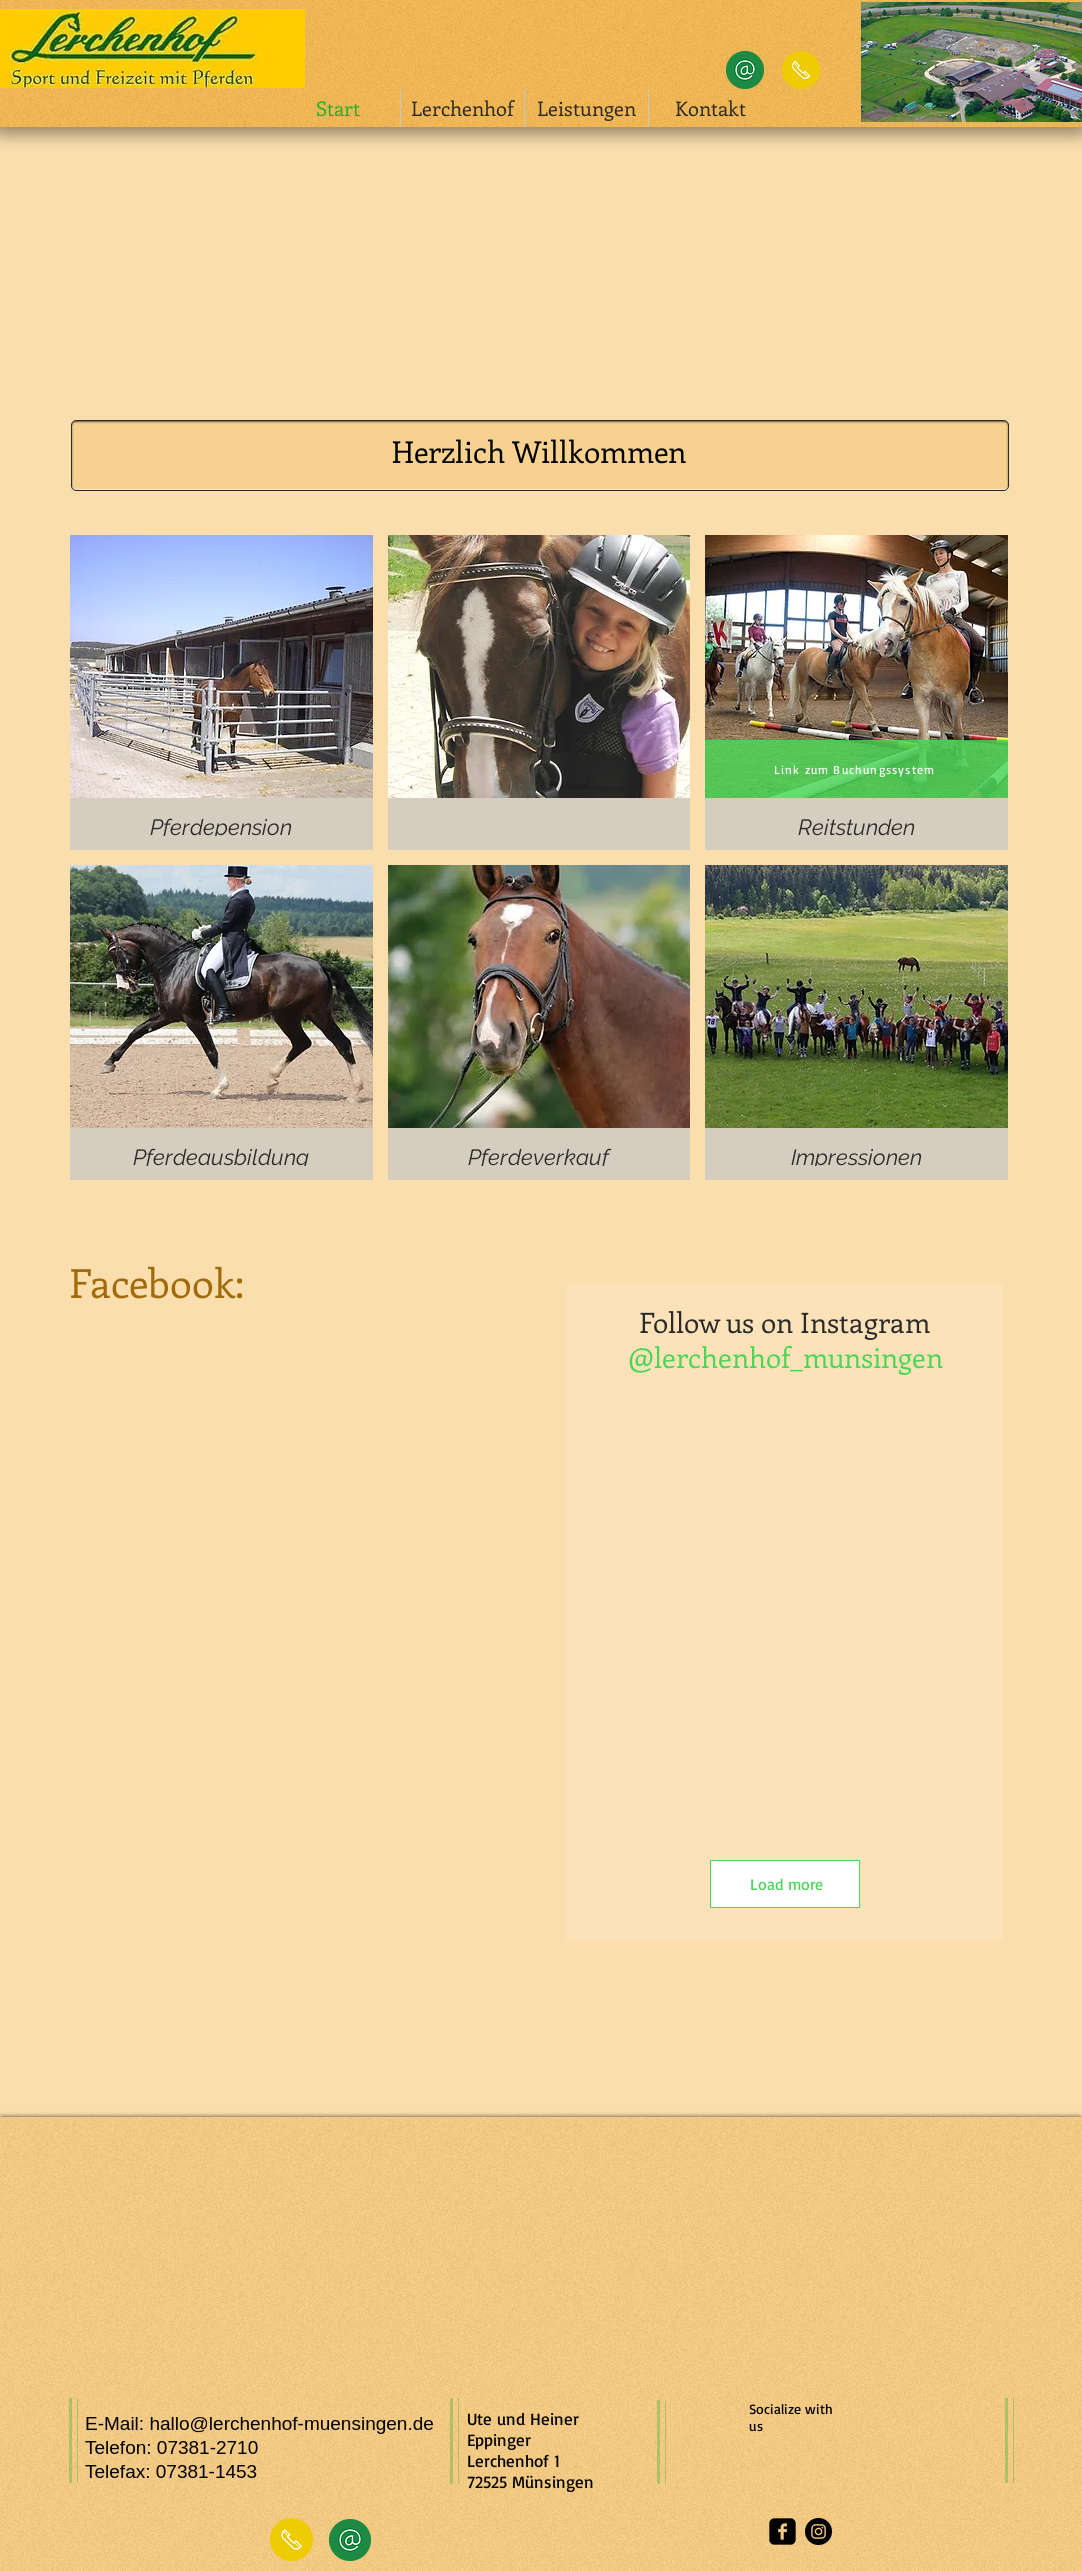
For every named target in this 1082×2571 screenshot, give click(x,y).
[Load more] (785, 1884)
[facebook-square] (782, 2531)
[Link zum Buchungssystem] (856, 769)
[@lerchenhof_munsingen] (784, 1356)
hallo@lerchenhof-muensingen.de (291, 2423)
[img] (539, 692)
